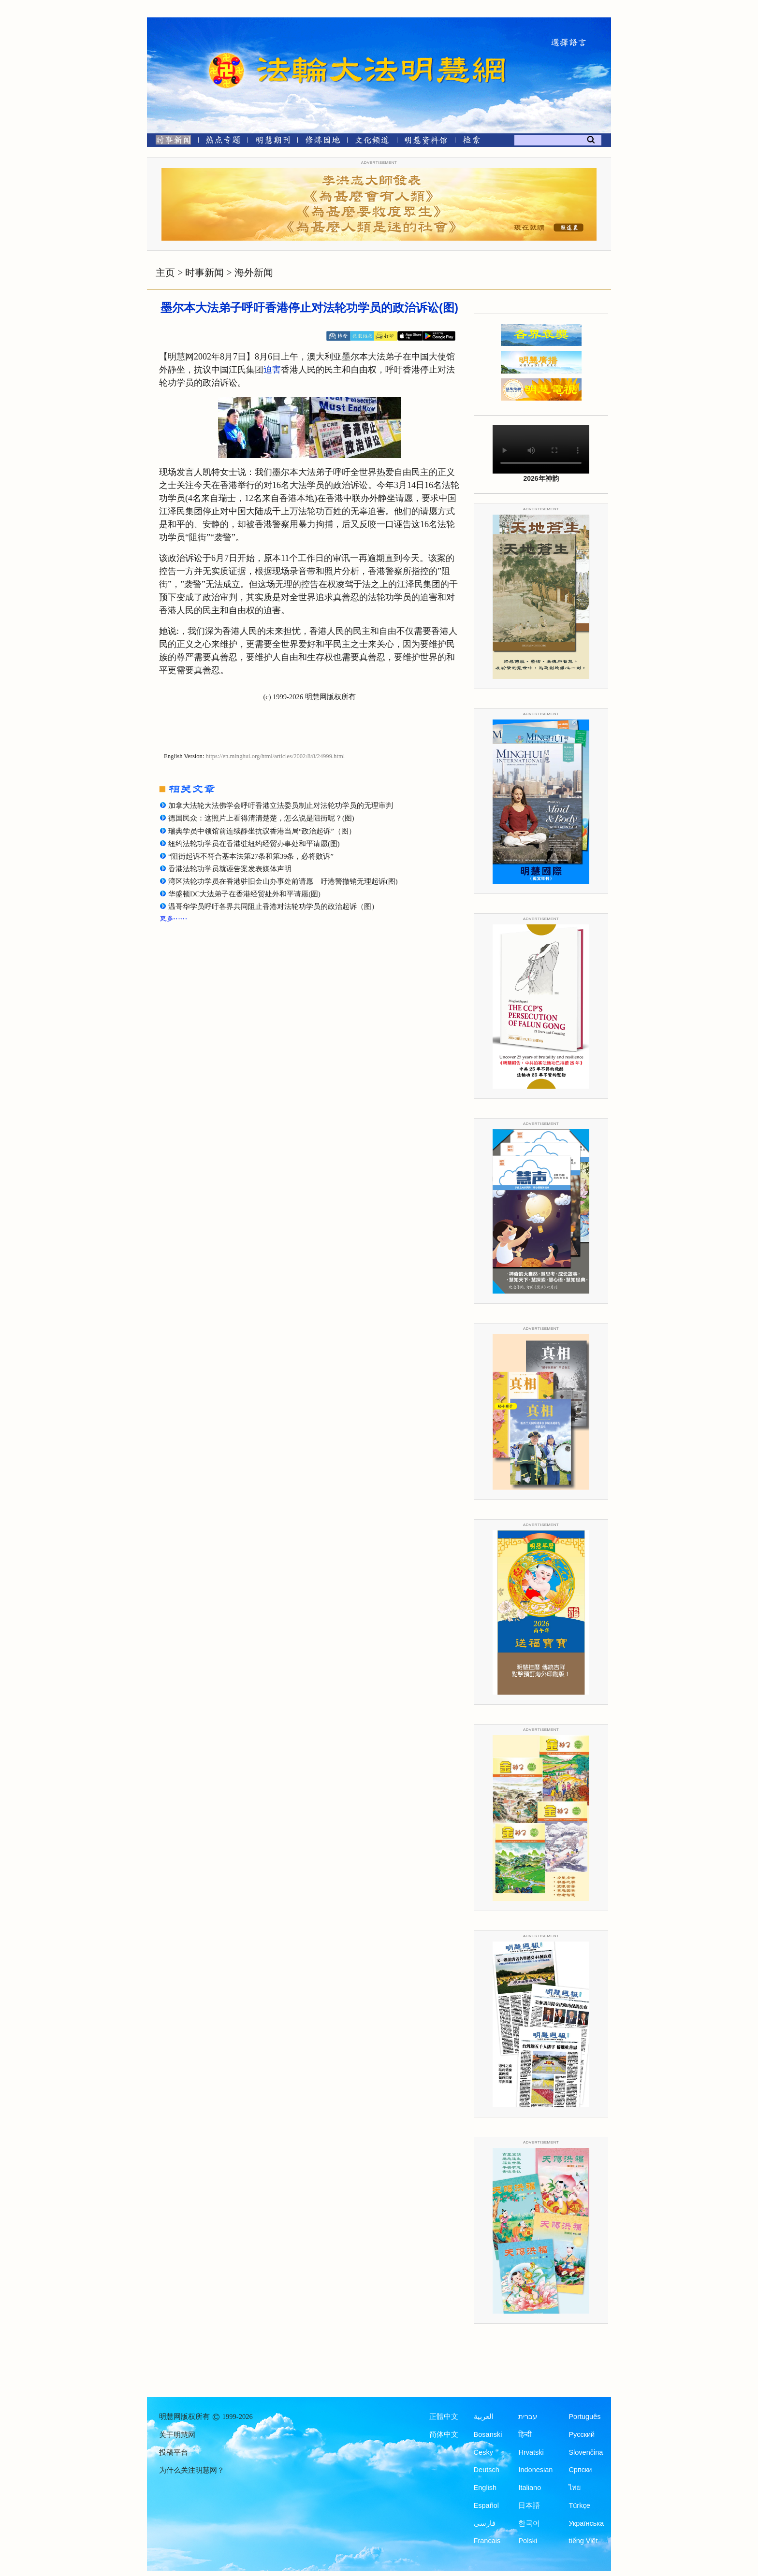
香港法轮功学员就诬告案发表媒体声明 (230, 869)
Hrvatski (530, 2452)
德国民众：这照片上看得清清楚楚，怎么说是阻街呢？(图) (261, 818)
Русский (581, 2434)
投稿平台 (173, 2452)
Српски (580, 2470)
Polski (527, 2541)
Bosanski (488, 2434)
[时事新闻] (170, 142)
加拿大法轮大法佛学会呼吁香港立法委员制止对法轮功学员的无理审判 (280, 805)
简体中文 (443, 2434)
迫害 (272, 369)
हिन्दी (525, 2434)
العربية (484, 2416)
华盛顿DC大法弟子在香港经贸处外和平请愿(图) (244, 894)
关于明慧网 (177, 2435)
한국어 (529, 2523)
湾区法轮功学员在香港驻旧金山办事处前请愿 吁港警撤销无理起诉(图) (283, 881)
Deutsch (486, 2470)
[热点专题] (223, 142)
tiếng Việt (583, 2541)
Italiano (529, 2487)
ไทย (574, 2487)
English (485, 2487)
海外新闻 (253, 272)
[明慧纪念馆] (426, 142)
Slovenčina (585, 2452)
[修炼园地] (322, 142)
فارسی (485, 2523)
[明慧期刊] (273, 142)
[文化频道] (372, 142)
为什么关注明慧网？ (191, 2470)
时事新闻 (204, 272)
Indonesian (535, 2470)
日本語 (529, 2505)
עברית (527, 2416)
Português (584, 2416)
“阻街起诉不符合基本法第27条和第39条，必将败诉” (251, 856)
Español (486, 2505)
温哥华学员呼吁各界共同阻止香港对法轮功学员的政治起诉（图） (273, 906)
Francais (487, 2541)
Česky (483, 2452)
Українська (586, 2523)
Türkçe (579, 2505)
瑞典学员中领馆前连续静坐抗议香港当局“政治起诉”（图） (262, 831)
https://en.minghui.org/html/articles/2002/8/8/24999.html (275, 756)
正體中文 (443, 2416)
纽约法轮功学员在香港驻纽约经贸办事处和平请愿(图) (254, 844)
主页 (165, 272)
